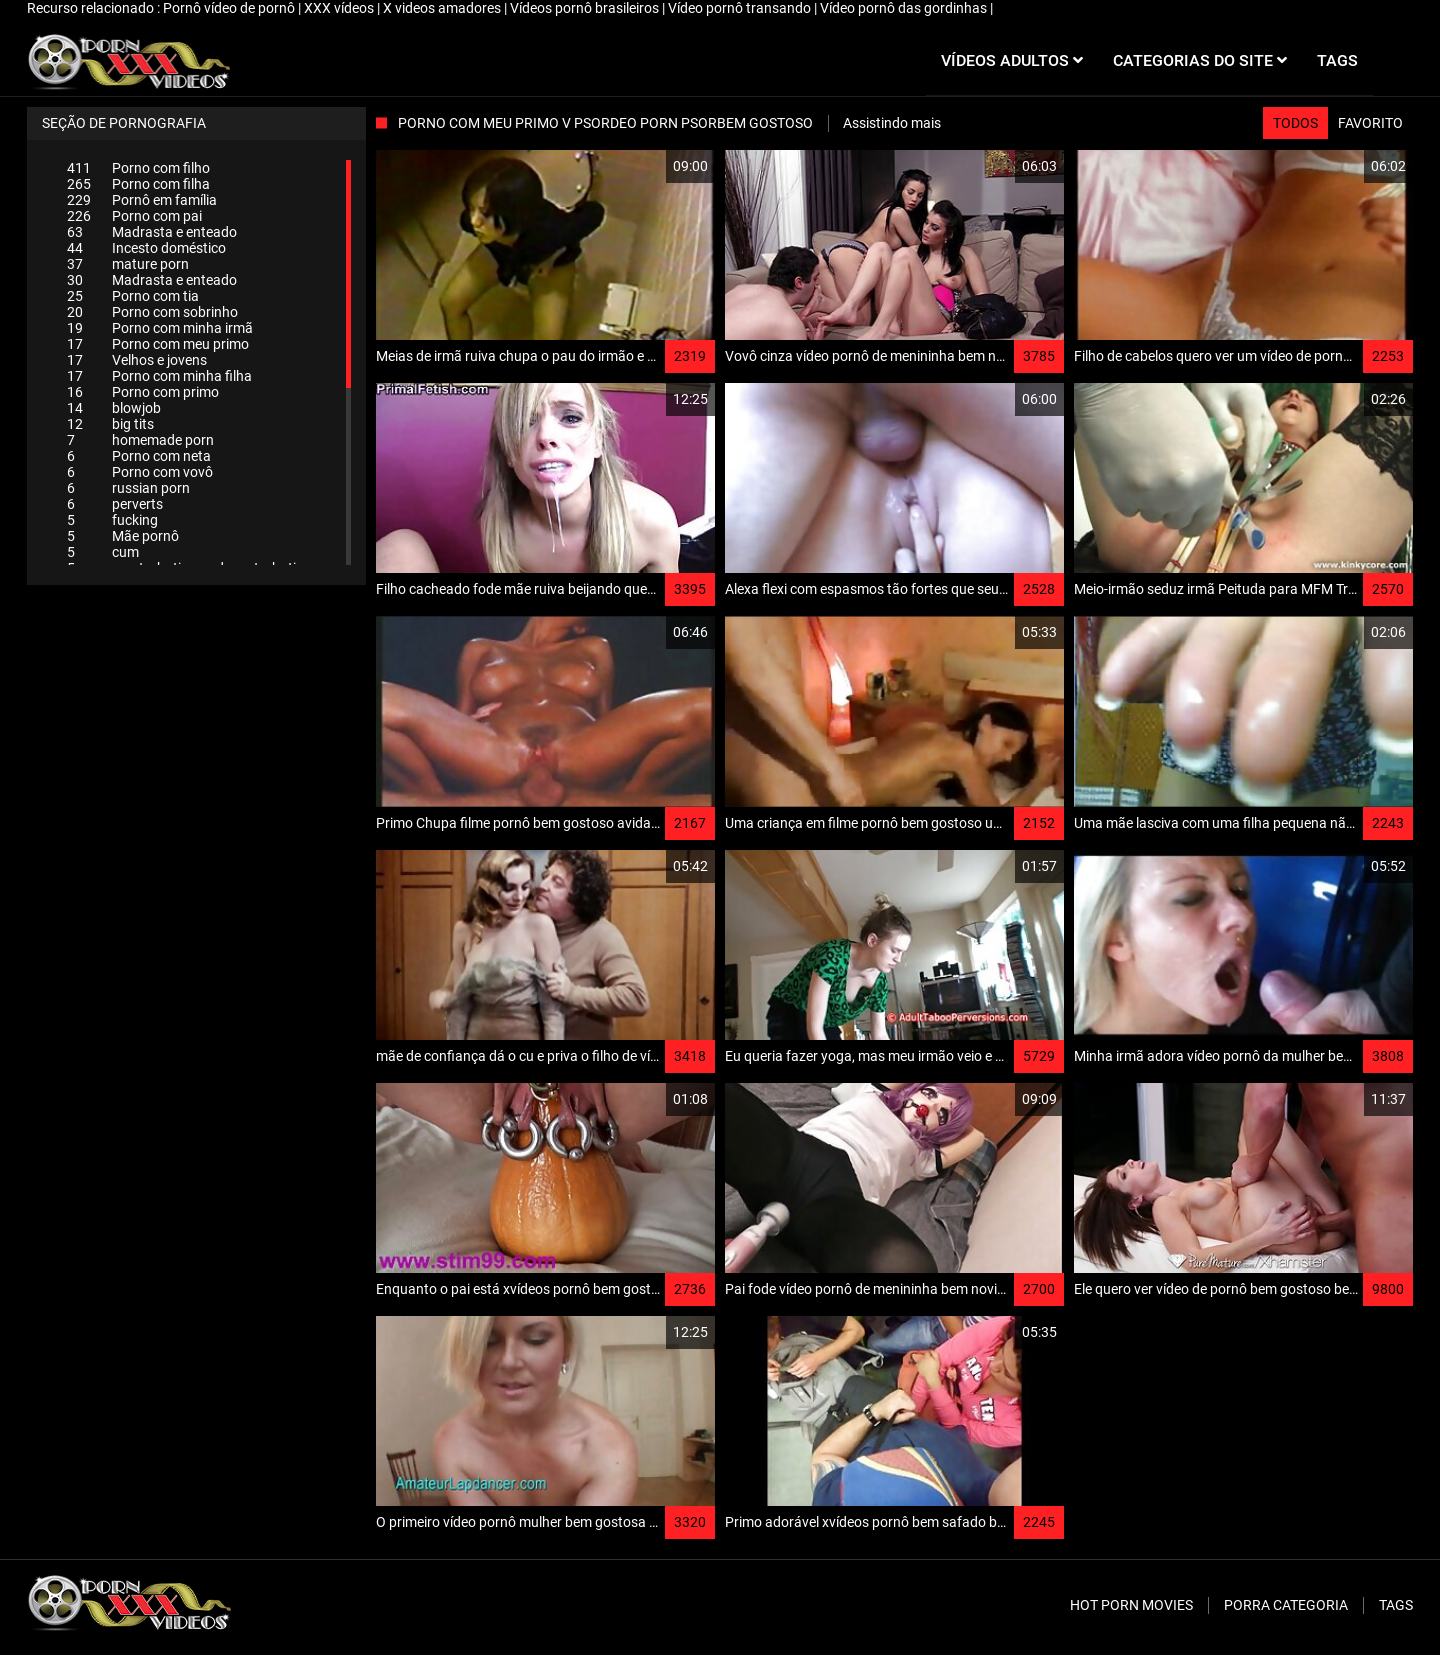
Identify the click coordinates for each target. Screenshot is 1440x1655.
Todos (1295, 123)
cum (103, 552)
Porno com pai (134, 216)
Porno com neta (139, 456)
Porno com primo (143, 392)
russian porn (128, 488)
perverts (115, 504)
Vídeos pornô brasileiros (586, 8)
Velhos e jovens (137, 360)
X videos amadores (443, 8)
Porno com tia (133, 296)
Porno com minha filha (159, 376)
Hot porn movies (1131, 1605)
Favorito (1370, 123)
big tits (110, 424)
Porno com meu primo (158, 344)
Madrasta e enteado (152, 232)
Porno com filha (138, 184)
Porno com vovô (140, 472)
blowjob (114, 408)
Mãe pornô (123, 536)
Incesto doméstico (146, 248)
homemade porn (140, 440)
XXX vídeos (340, 8)
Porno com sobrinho (152, 312)
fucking (112, 520)
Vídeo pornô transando (741, 8)
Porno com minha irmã (160, 328)
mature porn (128, 264)
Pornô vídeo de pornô (230, 8)
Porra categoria (1286, 1605)
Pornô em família (142, 200)
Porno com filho (138, 168)
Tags (1396, 1605)
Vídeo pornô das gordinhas (905, 8)
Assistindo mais (892, 123)
